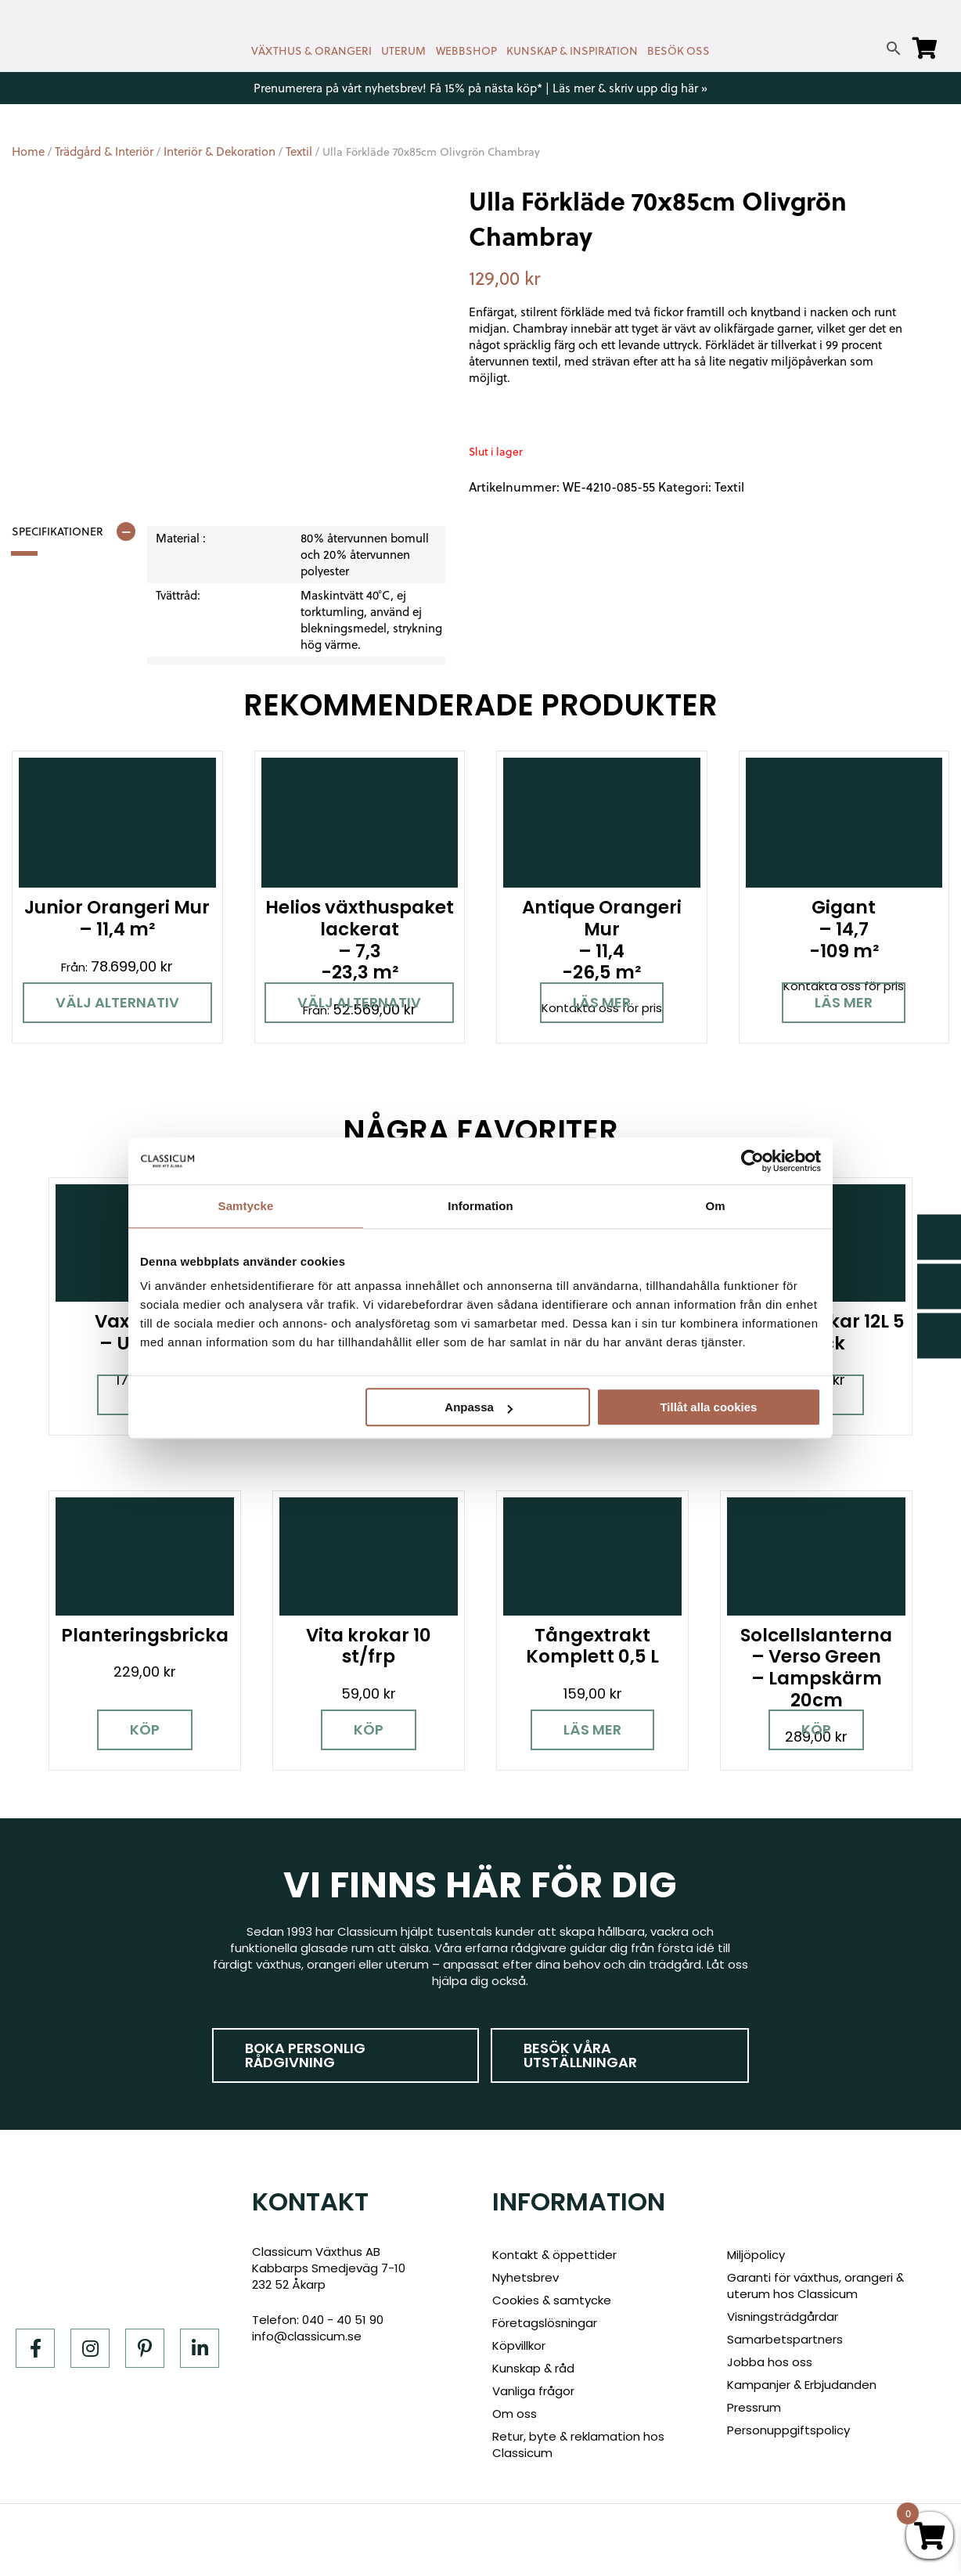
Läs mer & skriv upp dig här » (629, 88)
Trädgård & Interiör (104, 151)
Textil (299, 151)
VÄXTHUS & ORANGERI (311, 51)
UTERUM (403, 51)
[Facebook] (35, 2348)
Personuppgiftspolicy (788, 2430)
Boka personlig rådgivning (305, 2055)
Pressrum (754, 2407)
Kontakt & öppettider (554, 2254)
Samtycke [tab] (246, 1205)
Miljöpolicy (756, 2254)
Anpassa (479, 1407)
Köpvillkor (518, 2345)
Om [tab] (715, 1205)
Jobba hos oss (769, 2362)
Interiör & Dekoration (219, 151)
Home (28, 151)
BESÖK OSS (678, 51)
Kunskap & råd (533, 2368)
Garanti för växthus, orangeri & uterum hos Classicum (815, 2285)
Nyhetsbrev (525, 2277)
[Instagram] (90, 2348)
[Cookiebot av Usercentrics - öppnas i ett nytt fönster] (752, 1161)
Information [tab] (480, 1205)
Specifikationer (57, 531)
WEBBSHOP (466, 51)
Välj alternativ (117, 1002)
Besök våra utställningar (580, 2055)
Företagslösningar (544, 2323)
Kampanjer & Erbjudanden (801, 2384)
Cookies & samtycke (551, 2300)
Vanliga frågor (533, 2391)
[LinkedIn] (199, 2348)
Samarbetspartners (785, 2339)
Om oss (514, 2413)
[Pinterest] (144, 2348)
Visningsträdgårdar (782, 2316)
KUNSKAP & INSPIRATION (572, 51)
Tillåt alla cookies (708, 1407)
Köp (145, 1729)
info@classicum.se (307, 2336)
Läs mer (602, 1002)
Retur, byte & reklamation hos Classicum (578, 2444)
